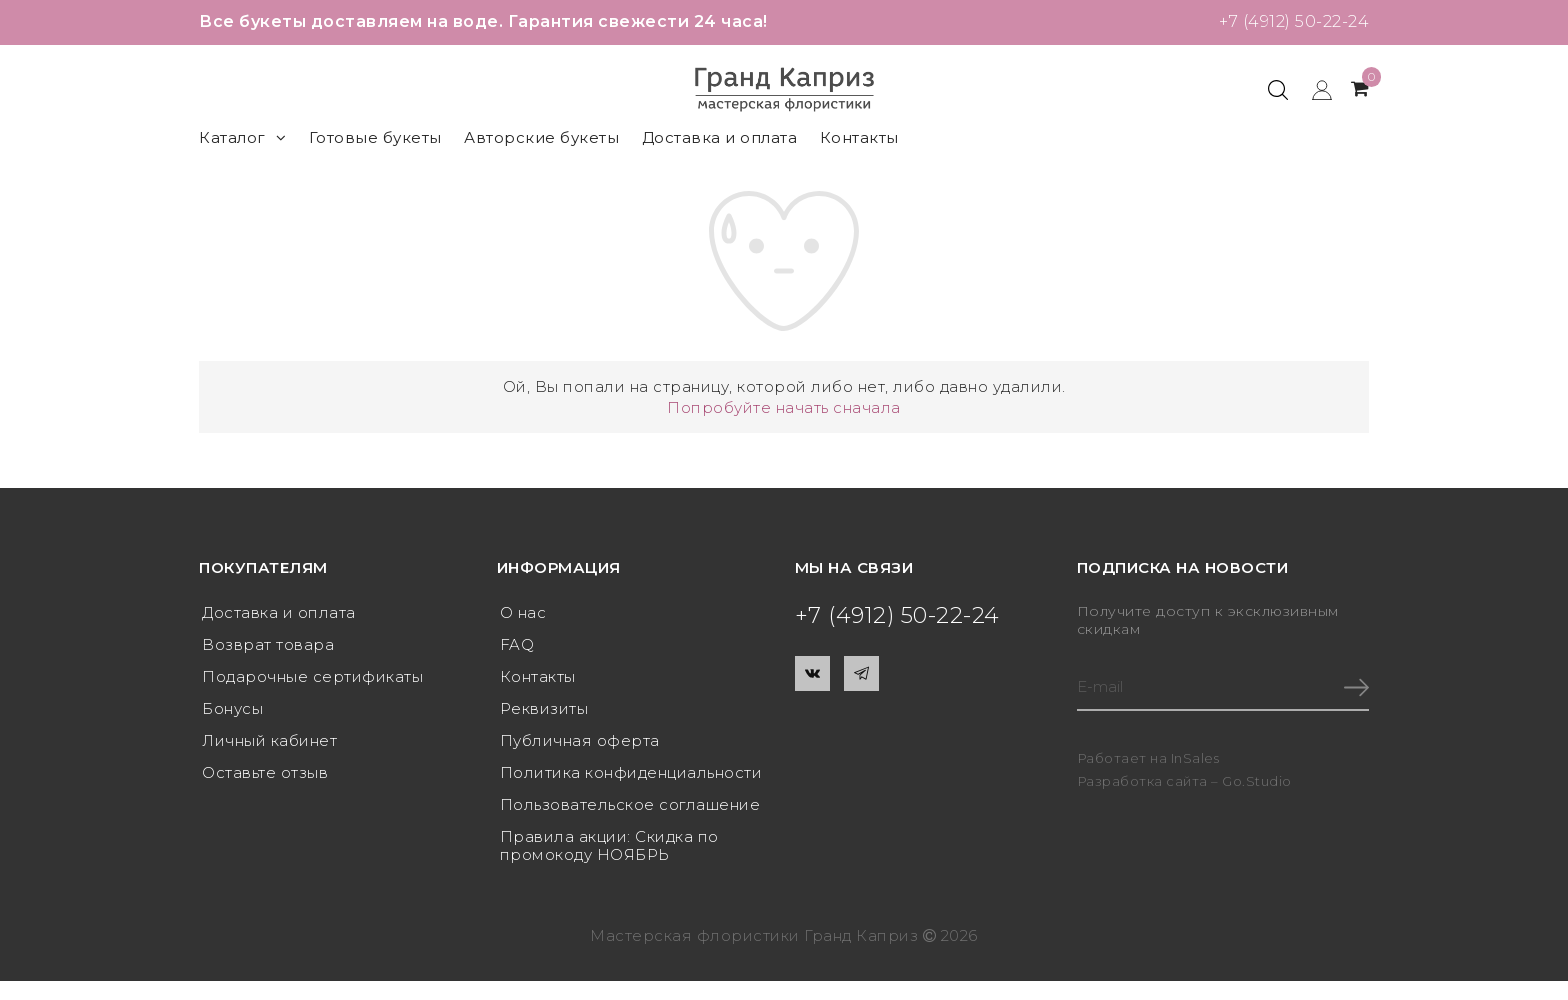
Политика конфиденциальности (631, 772)
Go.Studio (1257, 781)
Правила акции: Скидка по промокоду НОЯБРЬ (609, 845)
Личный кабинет (269, 740)
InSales (1195, 758)
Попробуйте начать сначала (784, 407)
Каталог (242, 137)
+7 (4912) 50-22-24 (1294, 21)
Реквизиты (544, 708)
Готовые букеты (375, 137)
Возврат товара (268, 644)
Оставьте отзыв (265, 772)
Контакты (859, 137)
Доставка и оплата (720, 137)
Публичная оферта (580, 740)
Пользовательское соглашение (630, 804)
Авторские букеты (541, 137)
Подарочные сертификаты (312, 676)
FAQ (517, 644)
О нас (523, 612)
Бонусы (232, 708)
